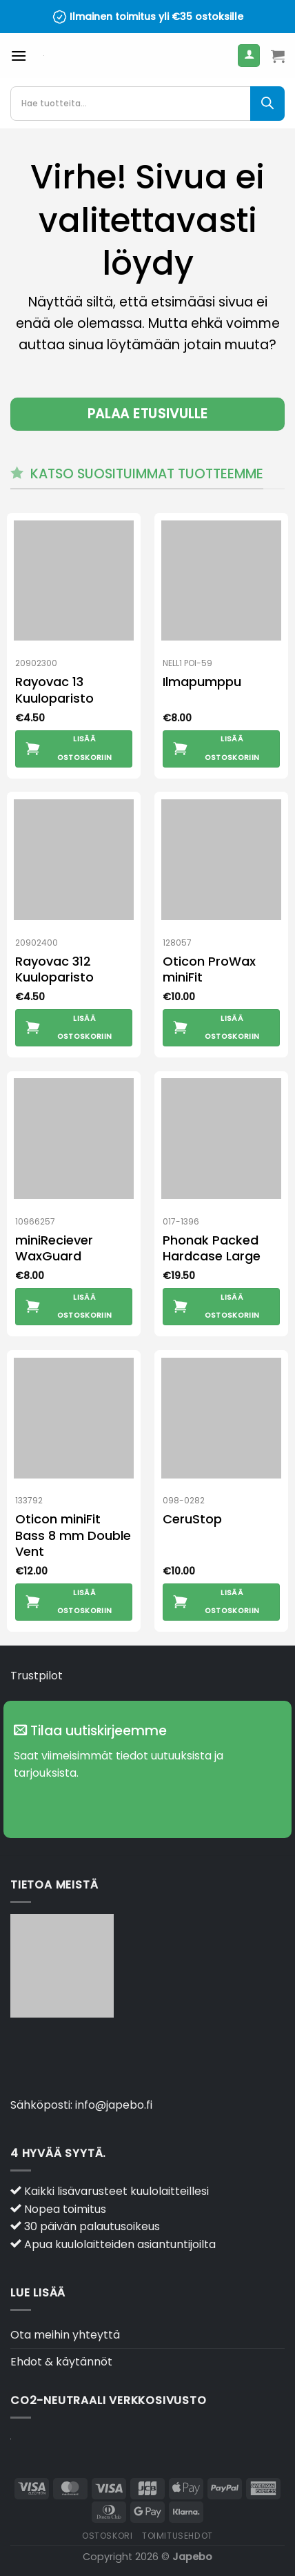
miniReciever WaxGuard (54, 1248)
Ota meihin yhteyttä (65, 2335)
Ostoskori (107, 2535)
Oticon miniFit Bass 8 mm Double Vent (73, 1535)
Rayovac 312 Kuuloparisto (54, 969)
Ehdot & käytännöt (61, 2362)
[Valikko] (18, 55)
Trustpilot (36, 1676)
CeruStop (192, 1519)
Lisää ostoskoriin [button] (84, 748)
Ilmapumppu (202, 682)
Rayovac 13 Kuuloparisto (54, 690)
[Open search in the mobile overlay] (147, 103)
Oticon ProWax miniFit (209, 969)
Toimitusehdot (177, 2535)
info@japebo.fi (113, 2105)
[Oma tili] (249, 55)
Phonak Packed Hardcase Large (212, 1248)
